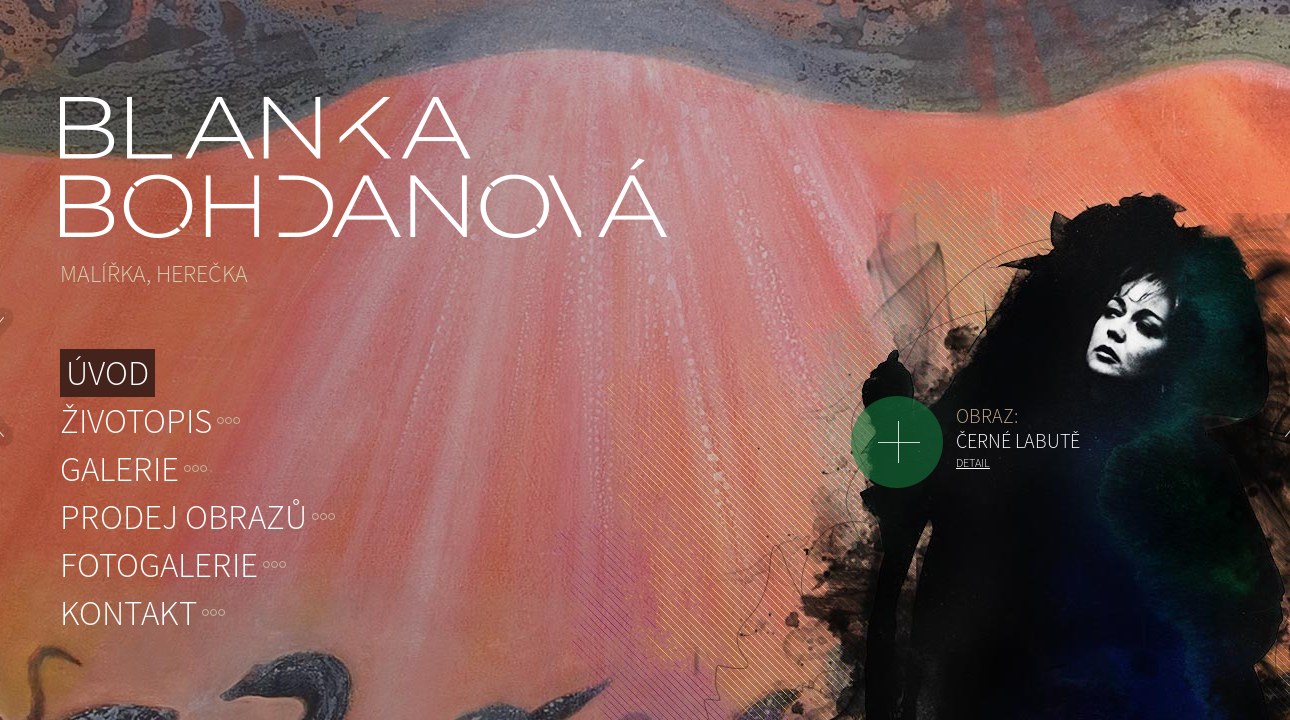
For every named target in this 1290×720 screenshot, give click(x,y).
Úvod (107, 373)
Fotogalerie (159, 565)
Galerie (119, 469)
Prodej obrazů (183, 517)
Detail (973, 462)
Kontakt (128, 613)
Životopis (136, 421)
